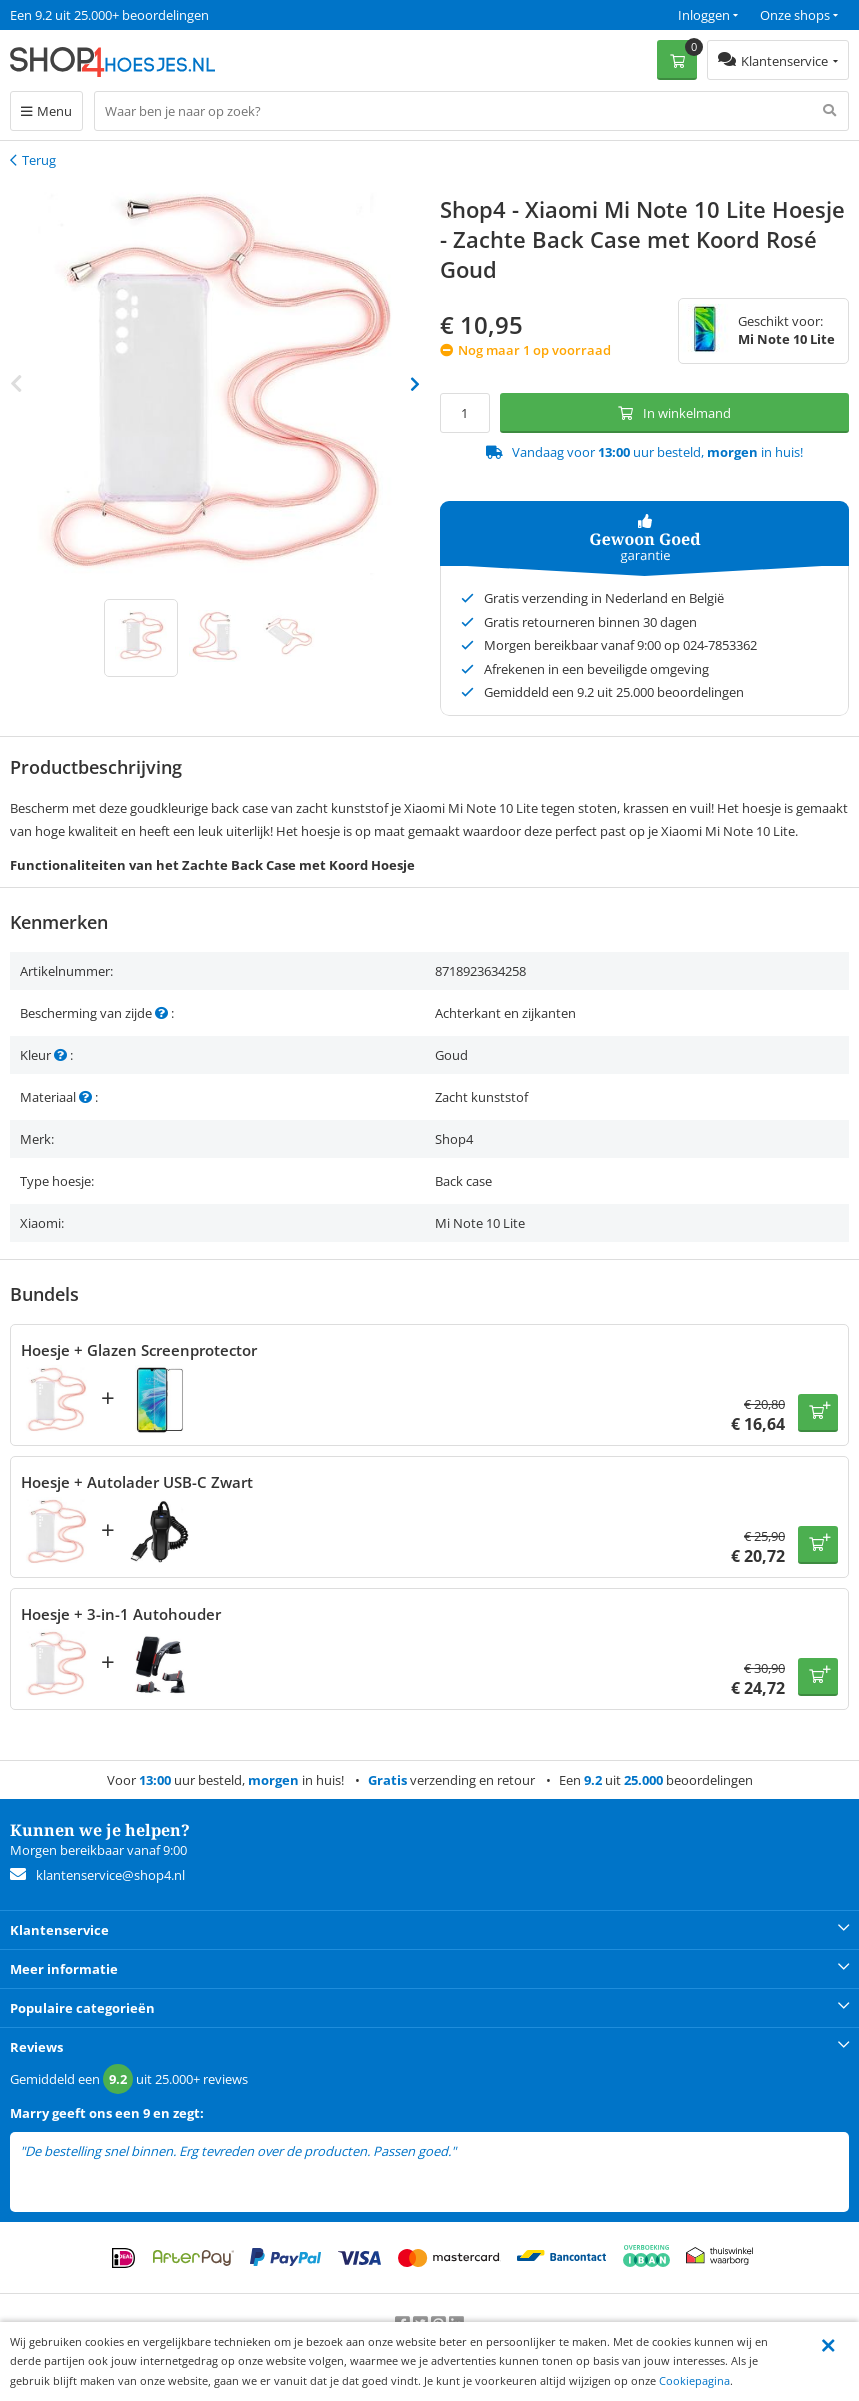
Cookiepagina (694, 2380)
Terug (39, 160)
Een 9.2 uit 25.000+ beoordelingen (109, 15)
